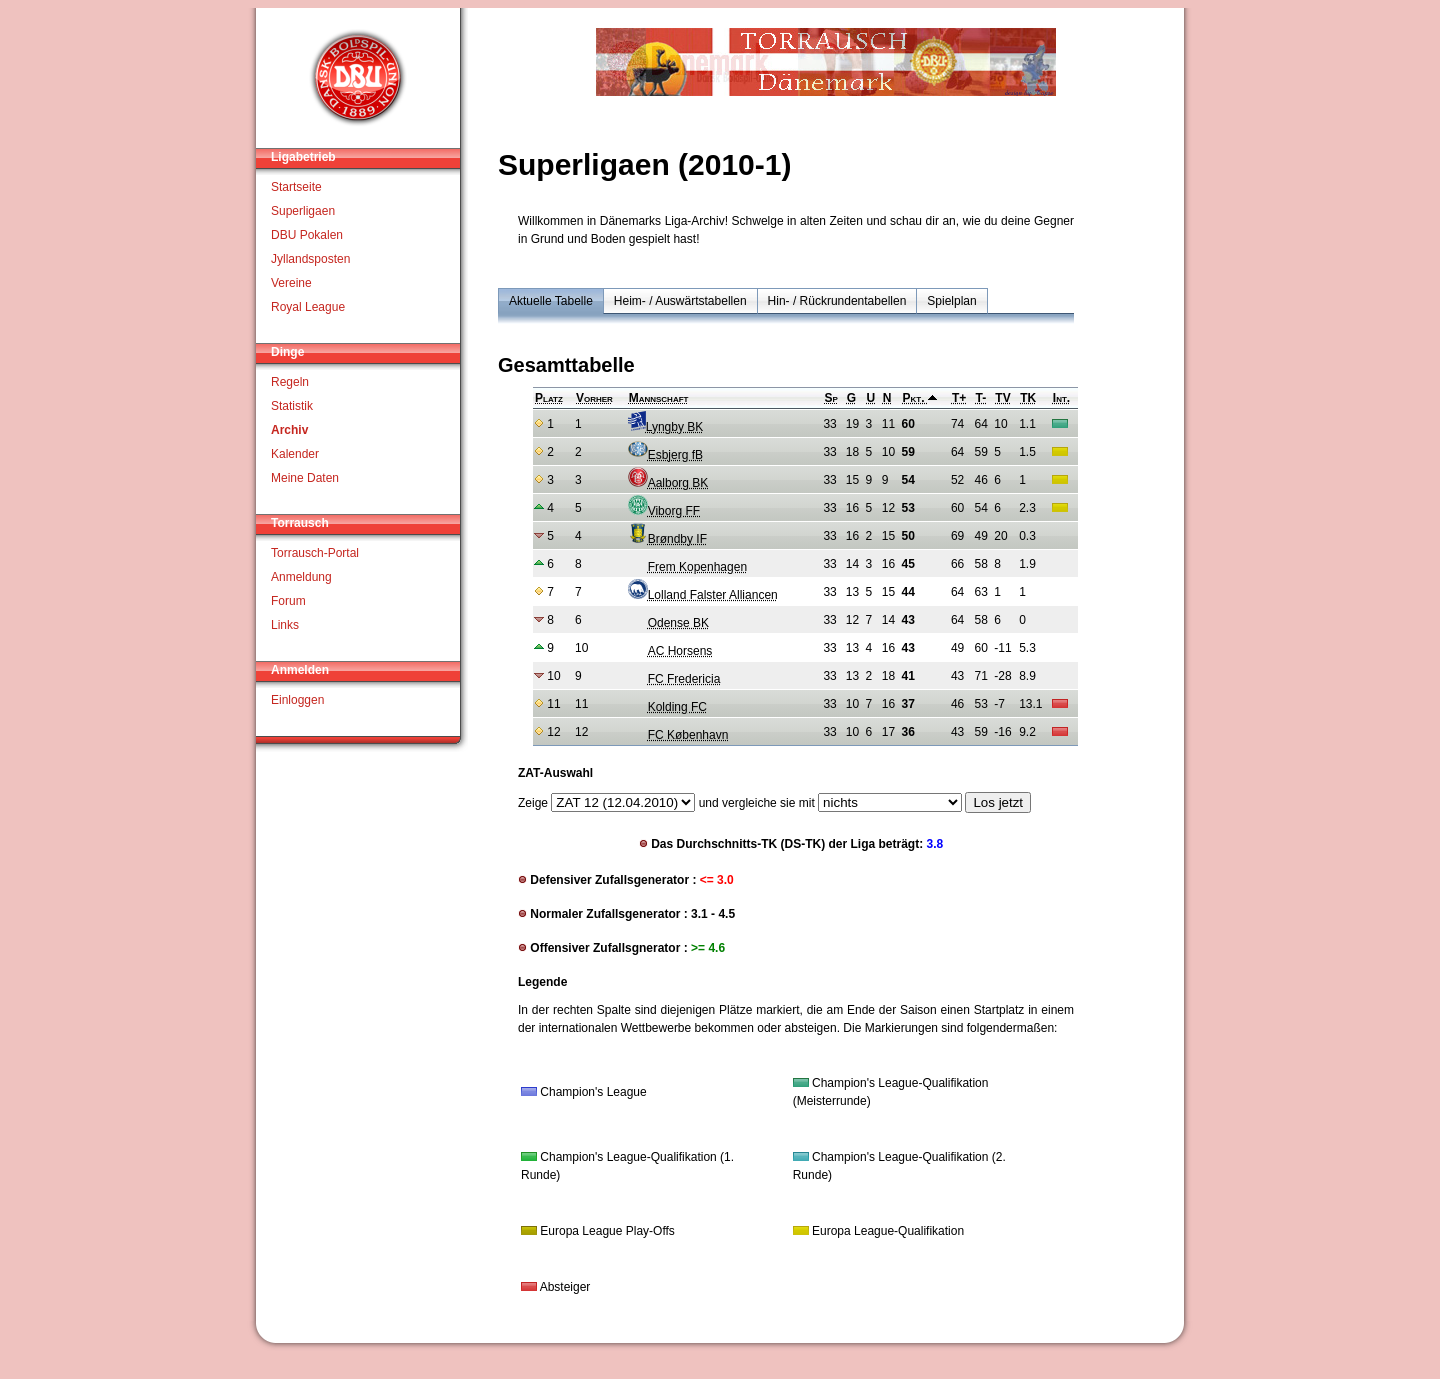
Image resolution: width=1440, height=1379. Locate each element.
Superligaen (303, 211)
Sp (830, 398)
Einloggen (297, 700)
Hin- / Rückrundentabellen (837, 301)
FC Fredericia (674, 679)
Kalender (295, 454)
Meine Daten (305, 478)
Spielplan (951, 301)
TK (1028, 398)
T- (981, 398)
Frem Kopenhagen (687, 567)
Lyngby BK (666, 427)
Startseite (296, 187)
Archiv (289, 430)
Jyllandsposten (310, 259)
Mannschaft (659, 398)
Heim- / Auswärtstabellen (680, 301)
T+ (959, 398)
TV (1002, 398)
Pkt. (920, 398)
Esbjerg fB (665, 455)
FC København (678, 735)
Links (285, 625)
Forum (288, 601)
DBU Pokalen (307, 235)
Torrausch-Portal (315, 553)
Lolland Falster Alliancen (703, 595)
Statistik (292, 406)
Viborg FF (664, 511)
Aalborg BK (668, 483)
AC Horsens (670, 651)
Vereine (291, 283)
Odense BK (668, 623)
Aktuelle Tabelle (551, 301)
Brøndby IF (667, 539)
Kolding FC (667, 707)
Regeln (290, 382)
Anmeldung (301, 577)
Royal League (308, 307)
